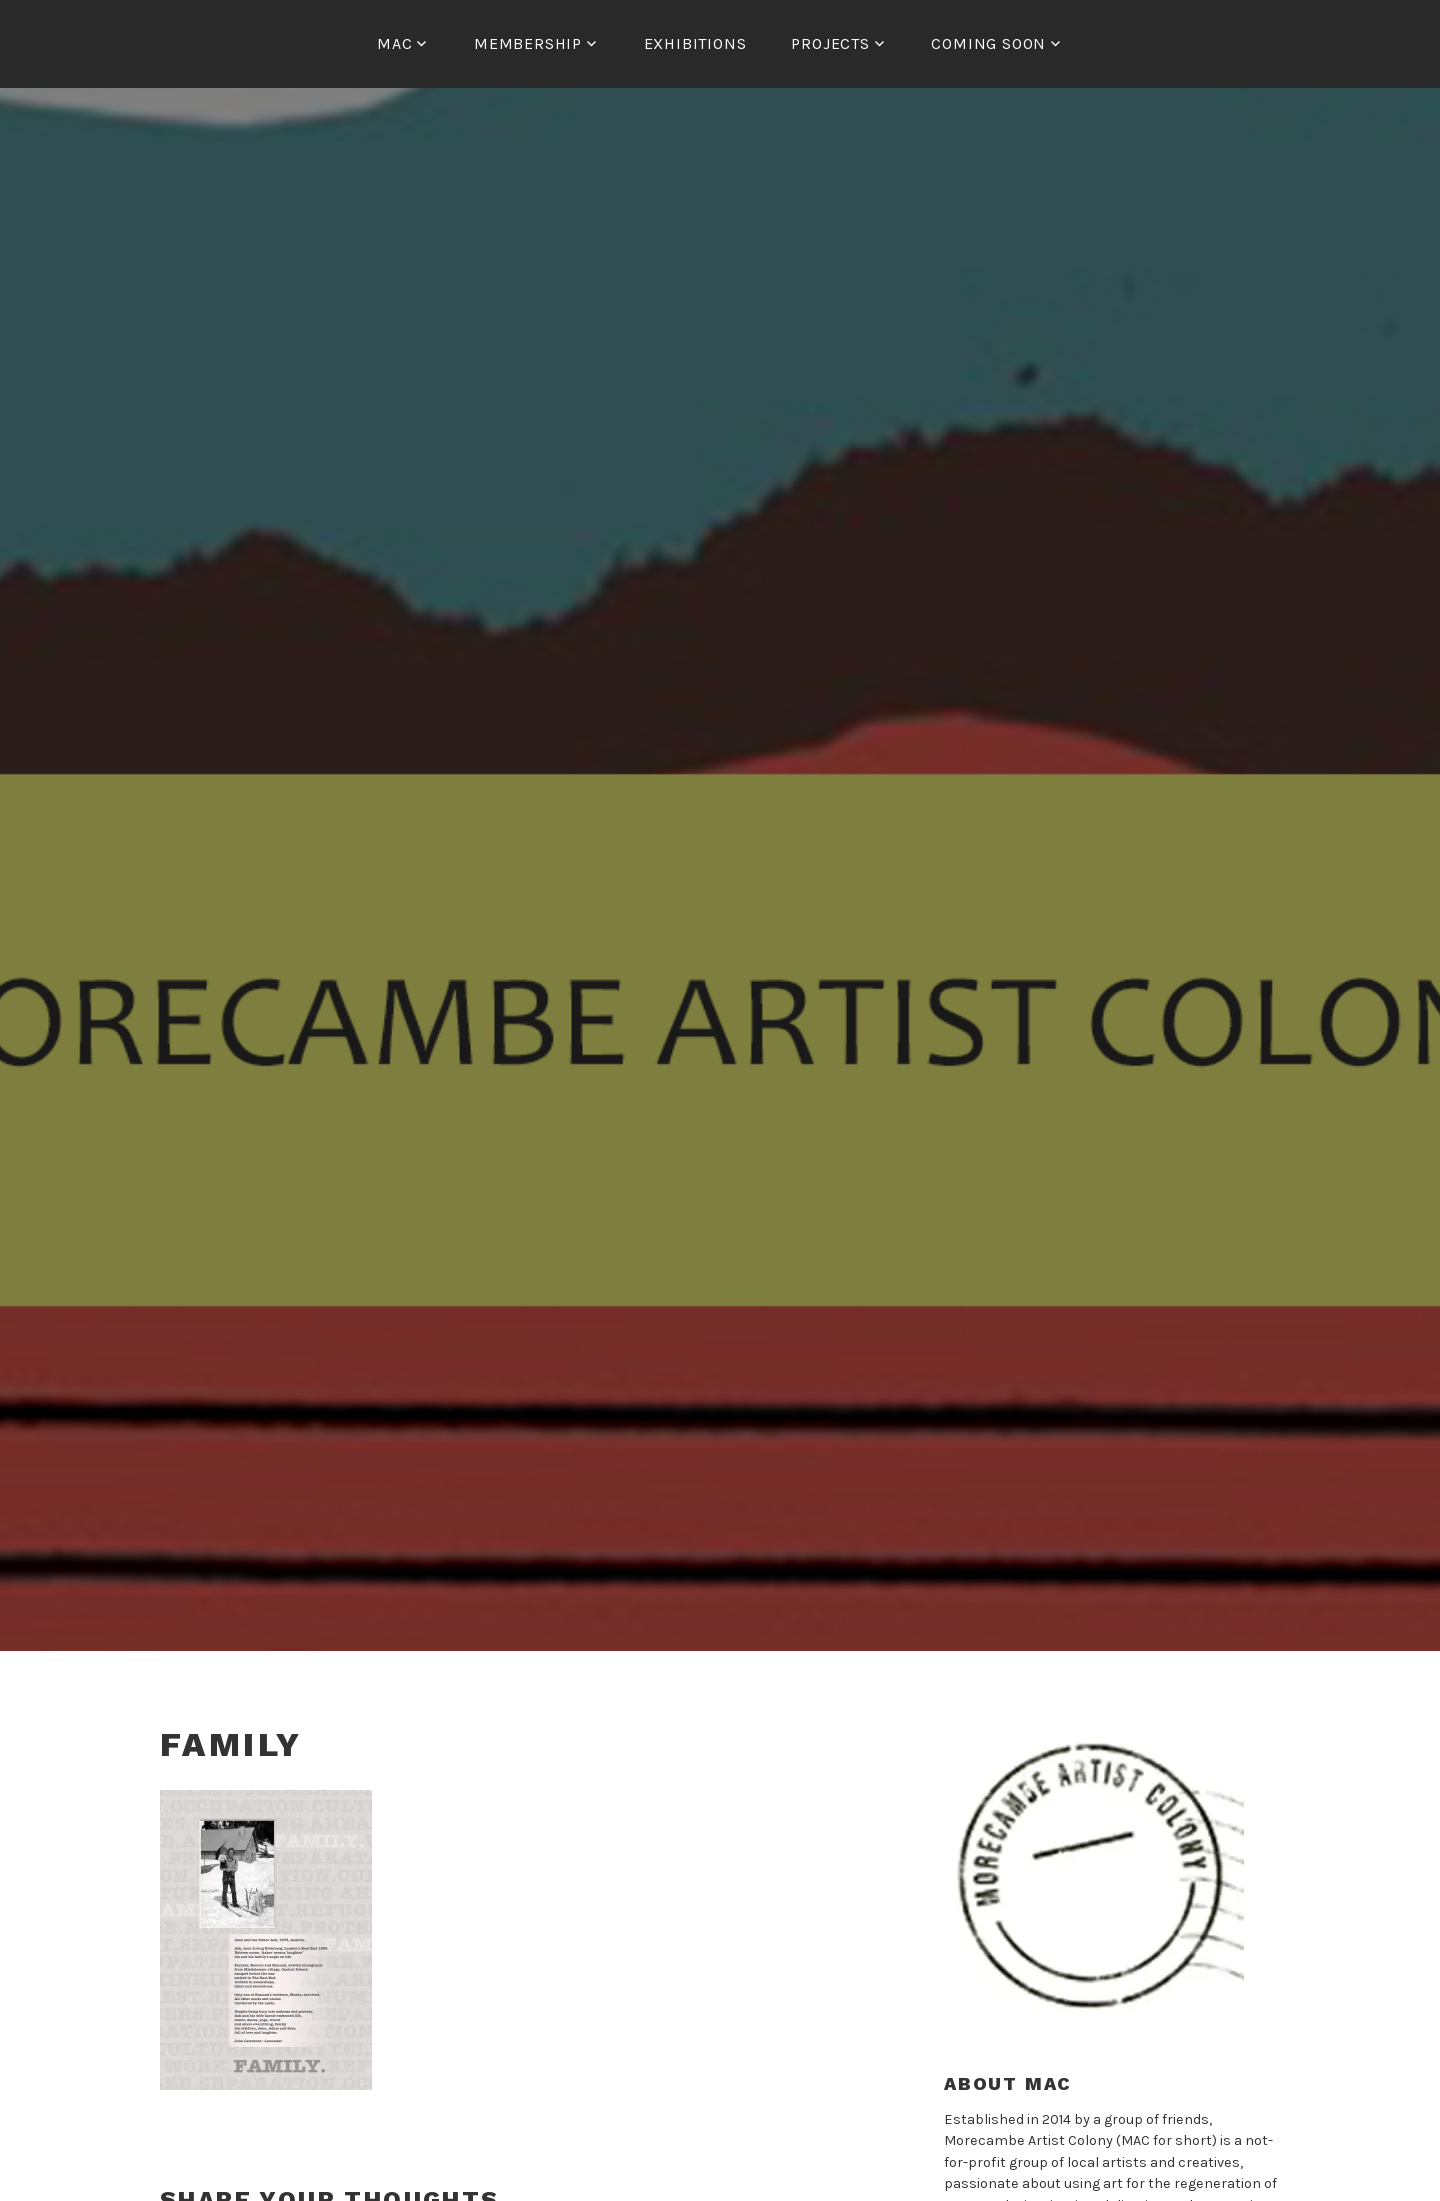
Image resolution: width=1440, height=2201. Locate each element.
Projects (830, 43)
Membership (528, 43)
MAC (394, 43)
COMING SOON (988, 43)
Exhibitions (695, 43)
